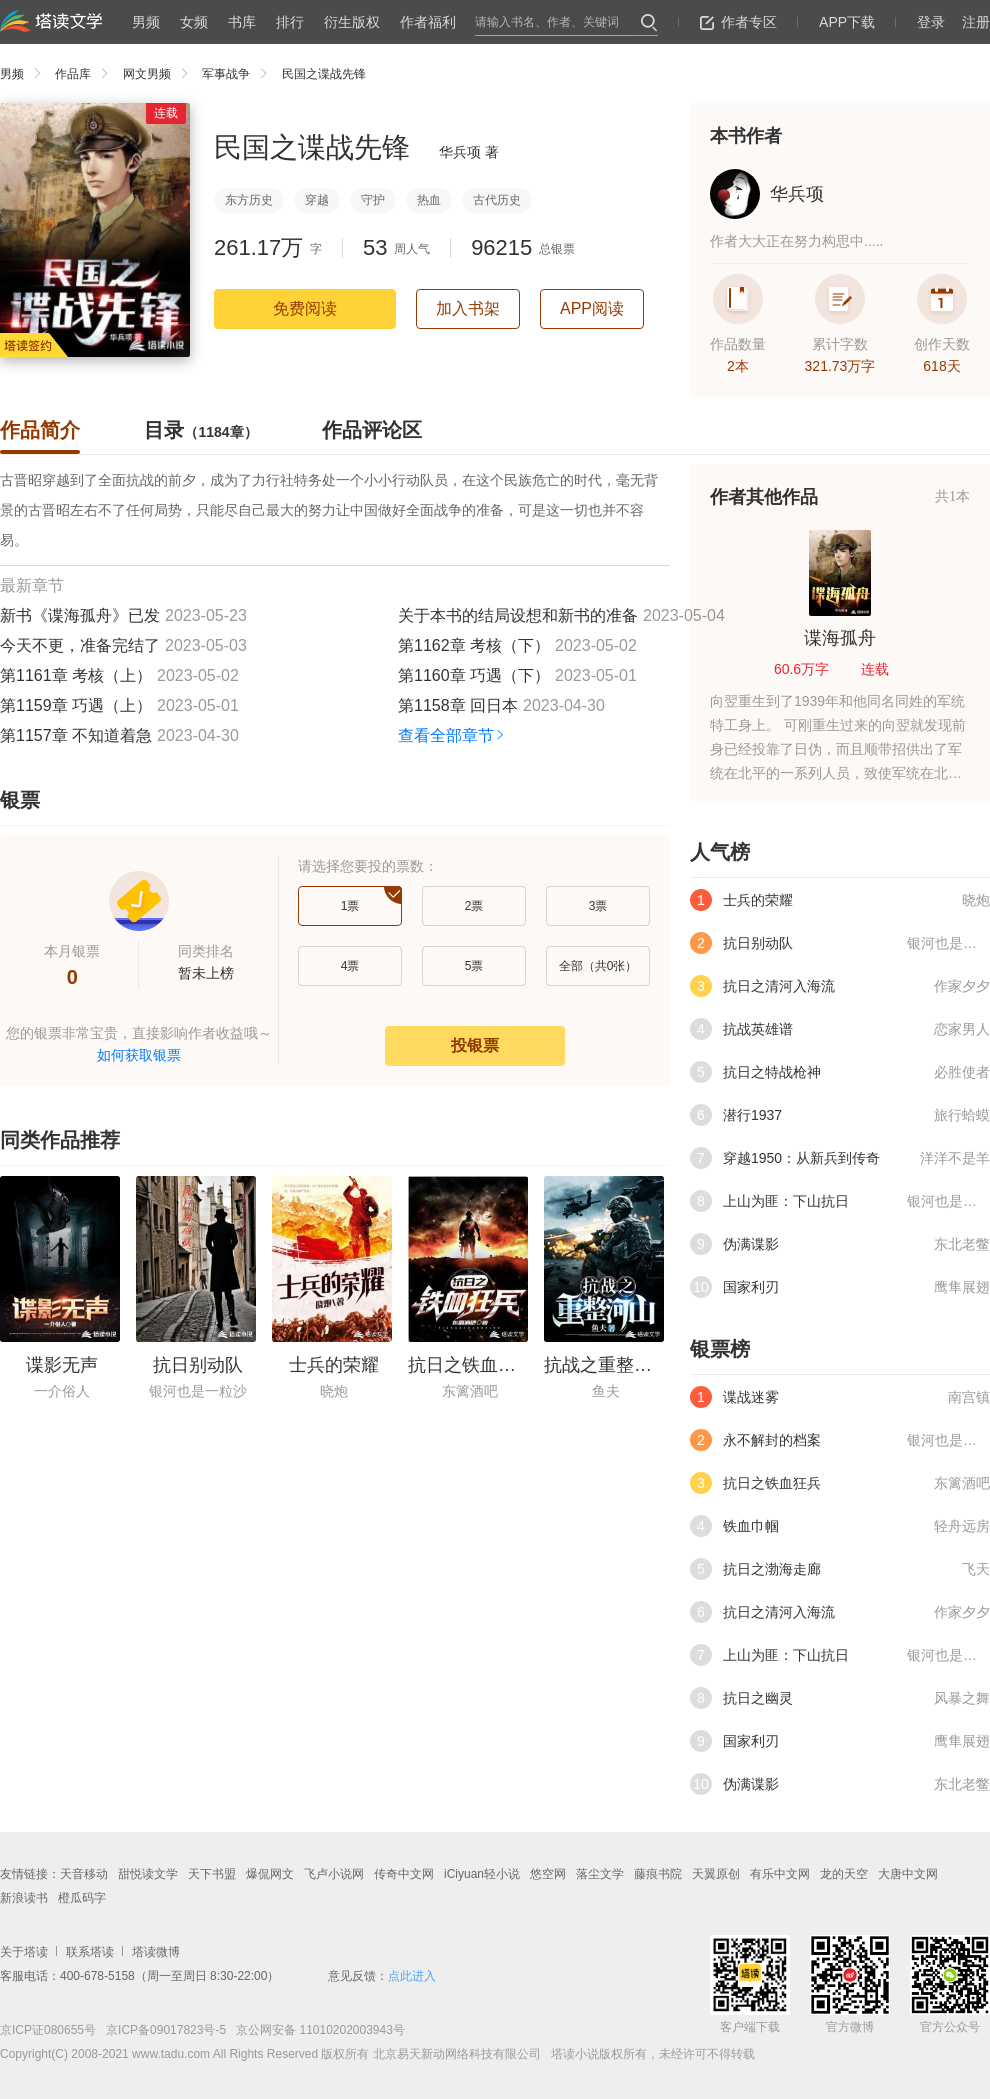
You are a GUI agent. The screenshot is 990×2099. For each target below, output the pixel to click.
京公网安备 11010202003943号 (315, 2030)
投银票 (475, 1045)
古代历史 (497, 200)
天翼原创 (716, 1874)
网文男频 (160, 74)
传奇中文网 (404, 1874)
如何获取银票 (139, 1055)
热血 (429, 200)
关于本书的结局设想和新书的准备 (518, 615)
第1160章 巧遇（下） (474, 675)
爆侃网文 (270, 1874)
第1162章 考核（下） (474, 645)
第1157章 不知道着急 (76, 735)
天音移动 (84, 1874)
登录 (931, 22)
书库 (242, 22)
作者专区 (738, 22)
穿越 (317, 200)
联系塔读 (90, 1952)
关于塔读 (24, 1952)
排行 (290, 22)
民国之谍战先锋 (324, 74)
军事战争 (239, 74)
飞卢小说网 (334, 1874)
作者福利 (428, 22)
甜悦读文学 (148, 1874)
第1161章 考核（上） (76, 675)
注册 (976, 22)
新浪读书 (24, 1898)
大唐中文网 (908, 1874)
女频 (194, 22)
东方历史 (249, 200)
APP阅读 (592, 308)
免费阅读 (305, 308)
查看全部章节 (452, 735)
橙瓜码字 (82, 1898)
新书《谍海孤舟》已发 (80, 615)
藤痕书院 (658, 1874)
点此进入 (412, 1976)
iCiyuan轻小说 (482, 1874)
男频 (146, 22)
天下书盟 (212, 1874)
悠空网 (548, 1874)
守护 (373, 200)
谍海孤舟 (840, 638)
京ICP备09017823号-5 (164, 2030)
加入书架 (468, 308)
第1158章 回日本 (458, 705)
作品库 (86, 74)
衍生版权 (352, 22)
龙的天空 (844, 1874)
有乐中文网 (780, 1874)
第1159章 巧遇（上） (76, 705)
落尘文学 (600, 1874)
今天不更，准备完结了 (80, 645)
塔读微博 (156, 1952)
